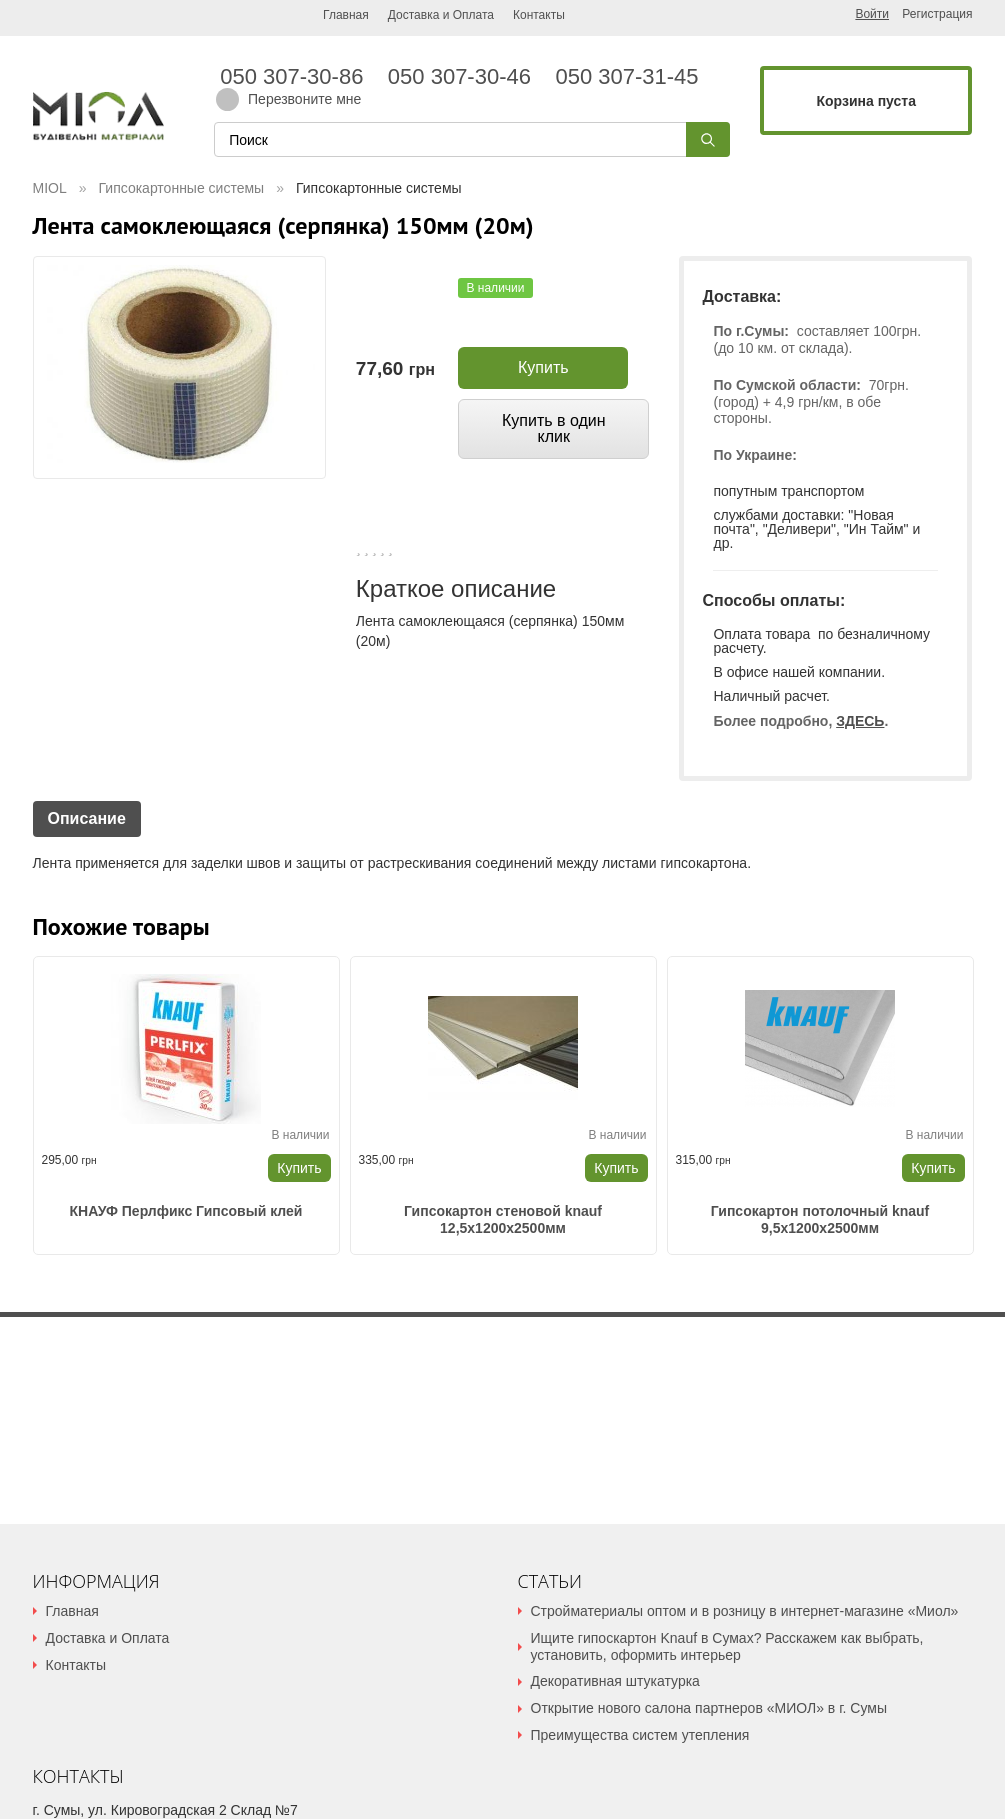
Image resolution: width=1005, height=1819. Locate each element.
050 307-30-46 (466, 77)
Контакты (539, 15)
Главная (346, 15)
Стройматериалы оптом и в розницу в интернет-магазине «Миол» (745, 1611)
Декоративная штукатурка (615, 1681)
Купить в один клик (554, 428)
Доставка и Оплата (441, 15)
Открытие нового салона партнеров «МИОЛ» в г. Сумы (709, 1708)
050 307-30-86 (298, 77)
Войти (872, 14)
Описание (87, 818)
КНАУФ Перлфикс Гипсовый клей (186, 1211)
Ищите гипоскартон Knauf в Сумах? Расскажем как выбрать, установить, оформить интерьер (727, 1646)
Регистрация (937, 14)
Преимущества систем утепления (640, 1735)
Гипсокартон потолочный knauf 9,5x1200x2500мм (820, 1219)
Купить (543, 367)
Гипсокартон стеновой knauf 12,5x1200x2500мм (503, 1219)
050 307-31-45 (623, 77)
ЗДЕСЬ (860, 721)
